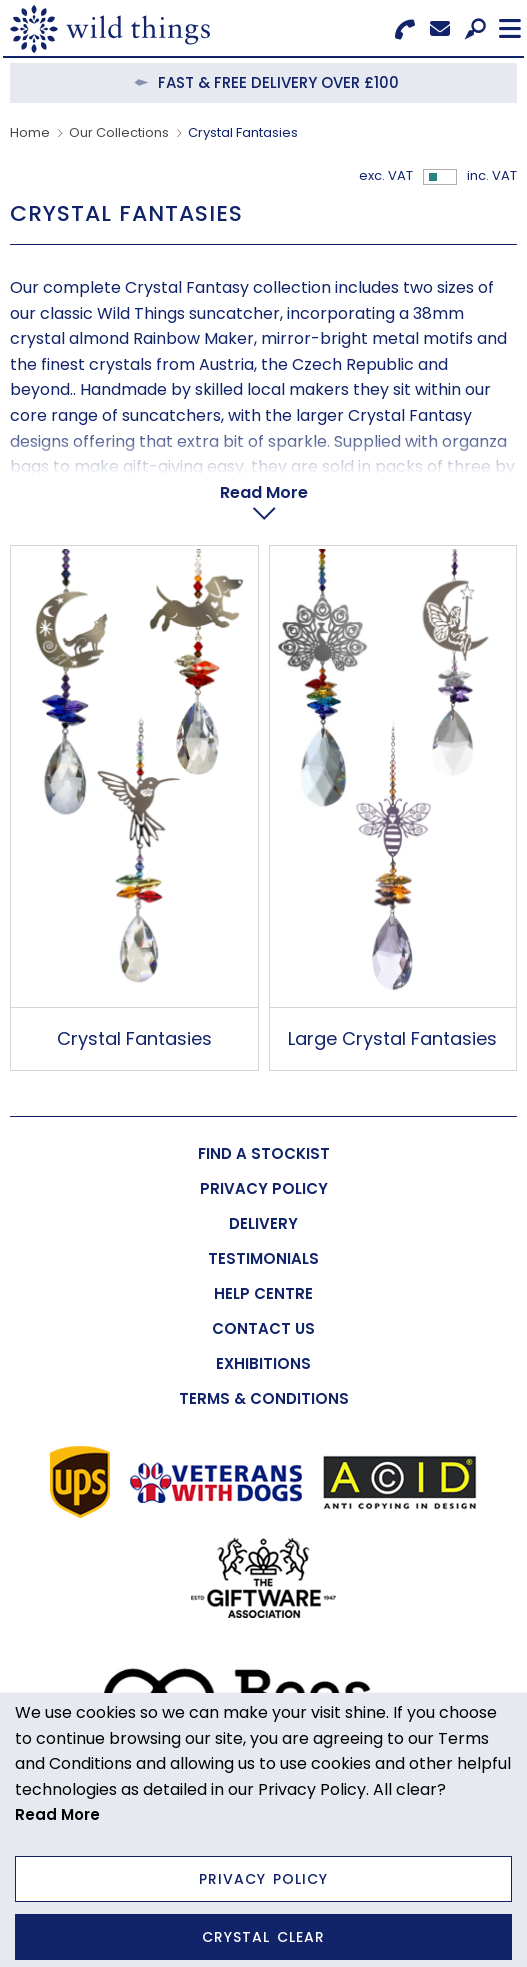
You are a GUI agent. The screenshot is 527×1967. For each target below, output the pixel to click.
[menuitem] (263, 1153)
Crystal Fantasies (134, 1038)
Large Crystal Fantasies (392, 1038)
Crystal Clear (263, 1937)
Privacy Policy (263, 1879)
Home (30, 132)
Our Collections (119, 132)
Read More (264, 492)
